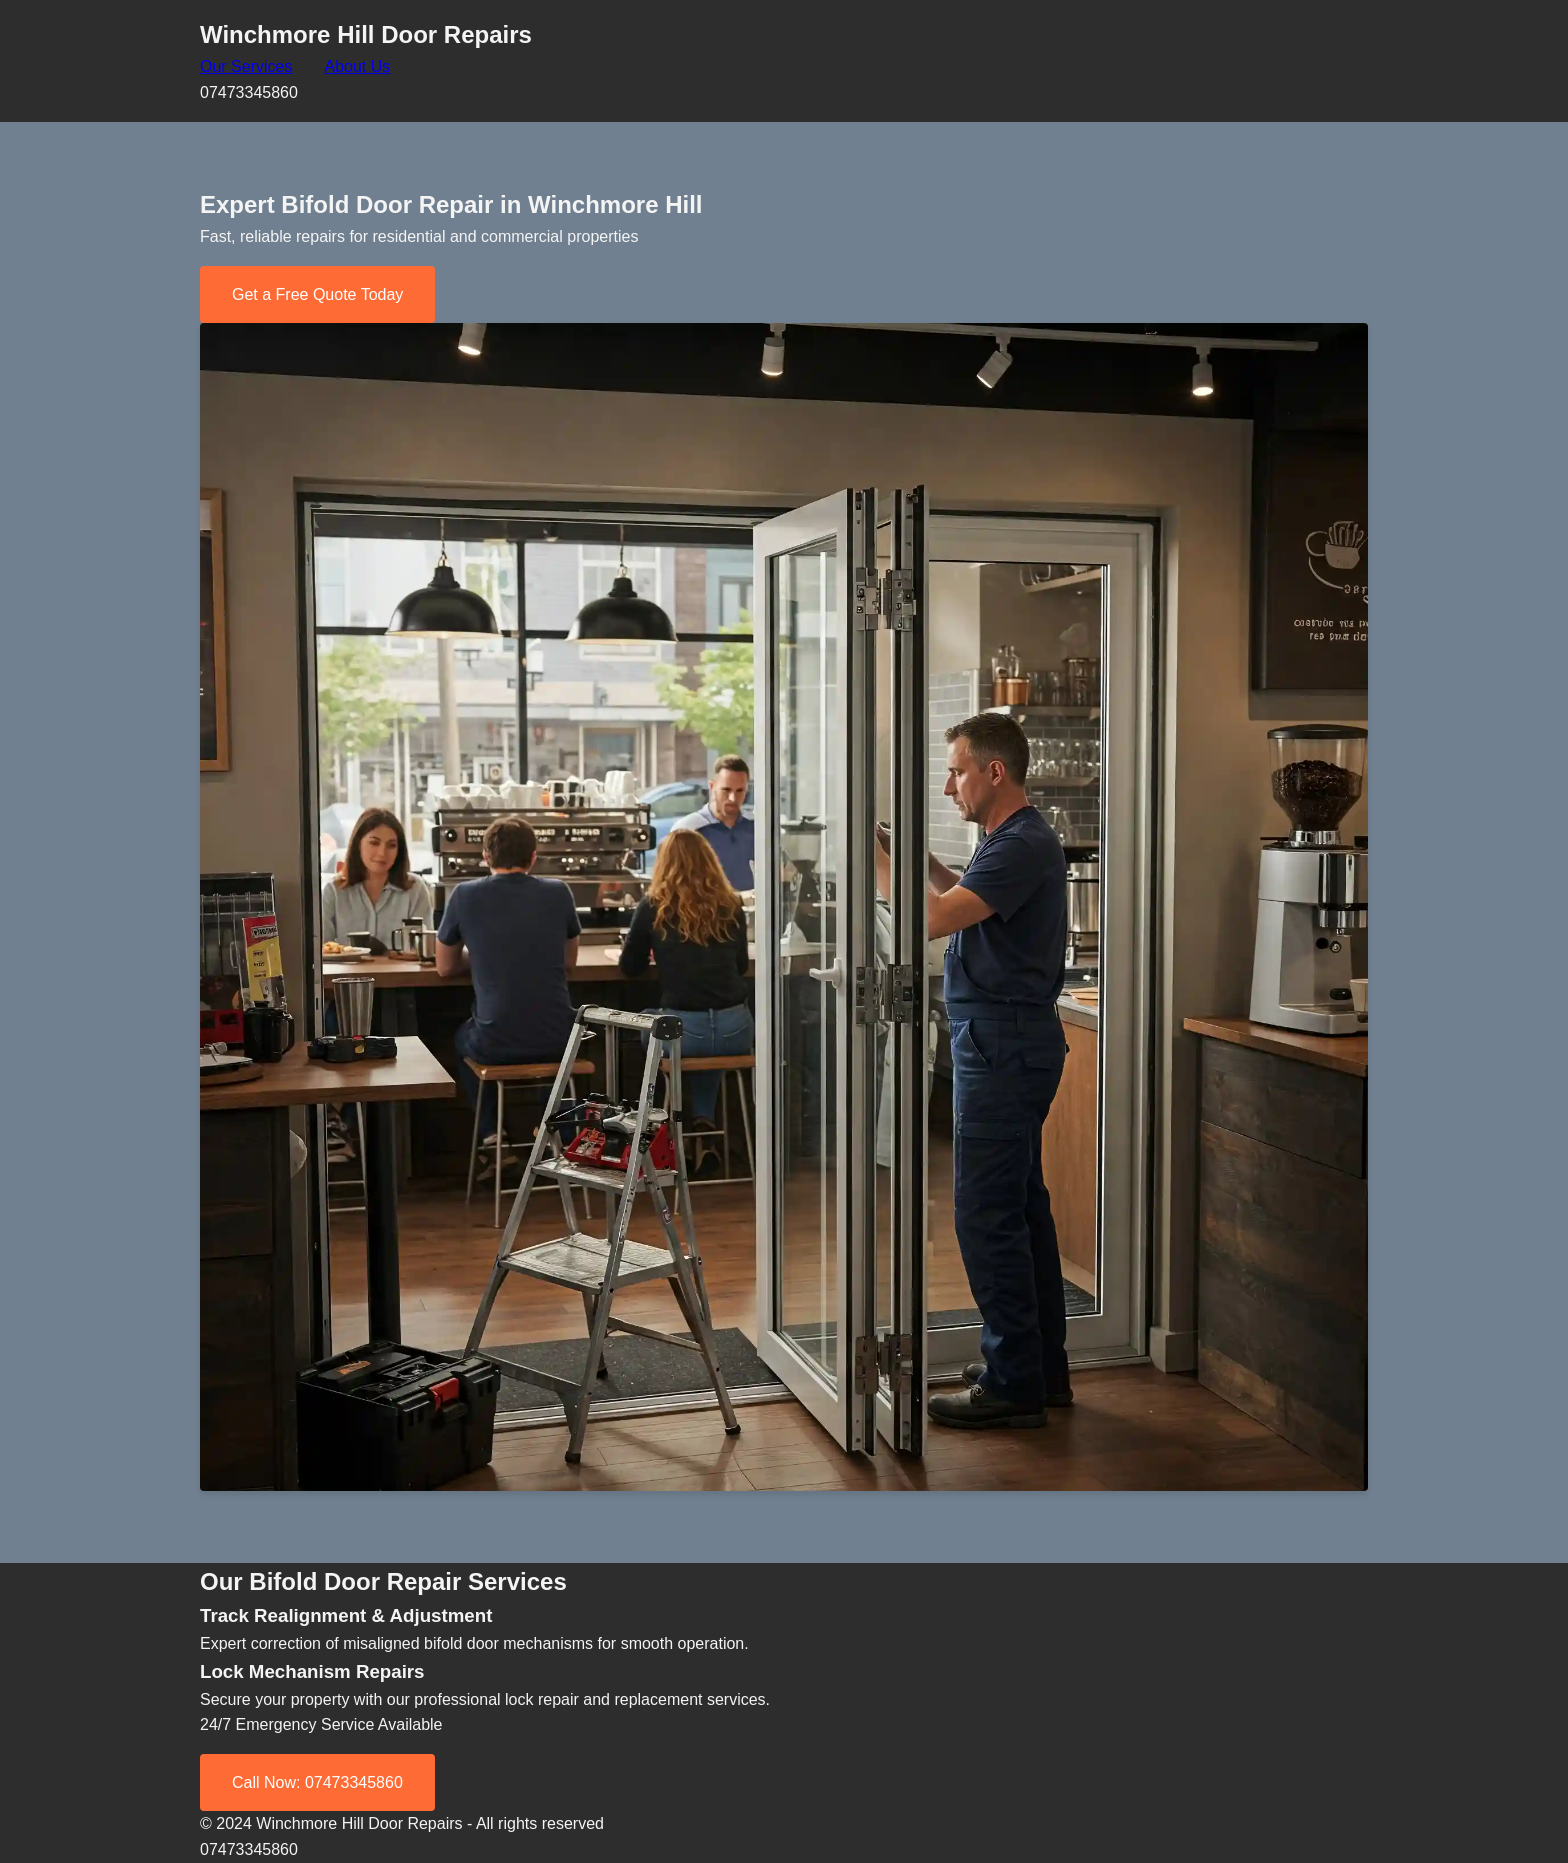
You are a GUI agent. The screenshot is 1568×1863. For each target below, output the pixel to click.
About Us (357, 66)
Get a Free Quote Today (317, 294)
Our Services (246, 66)
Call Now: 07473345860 (317, 1782)
